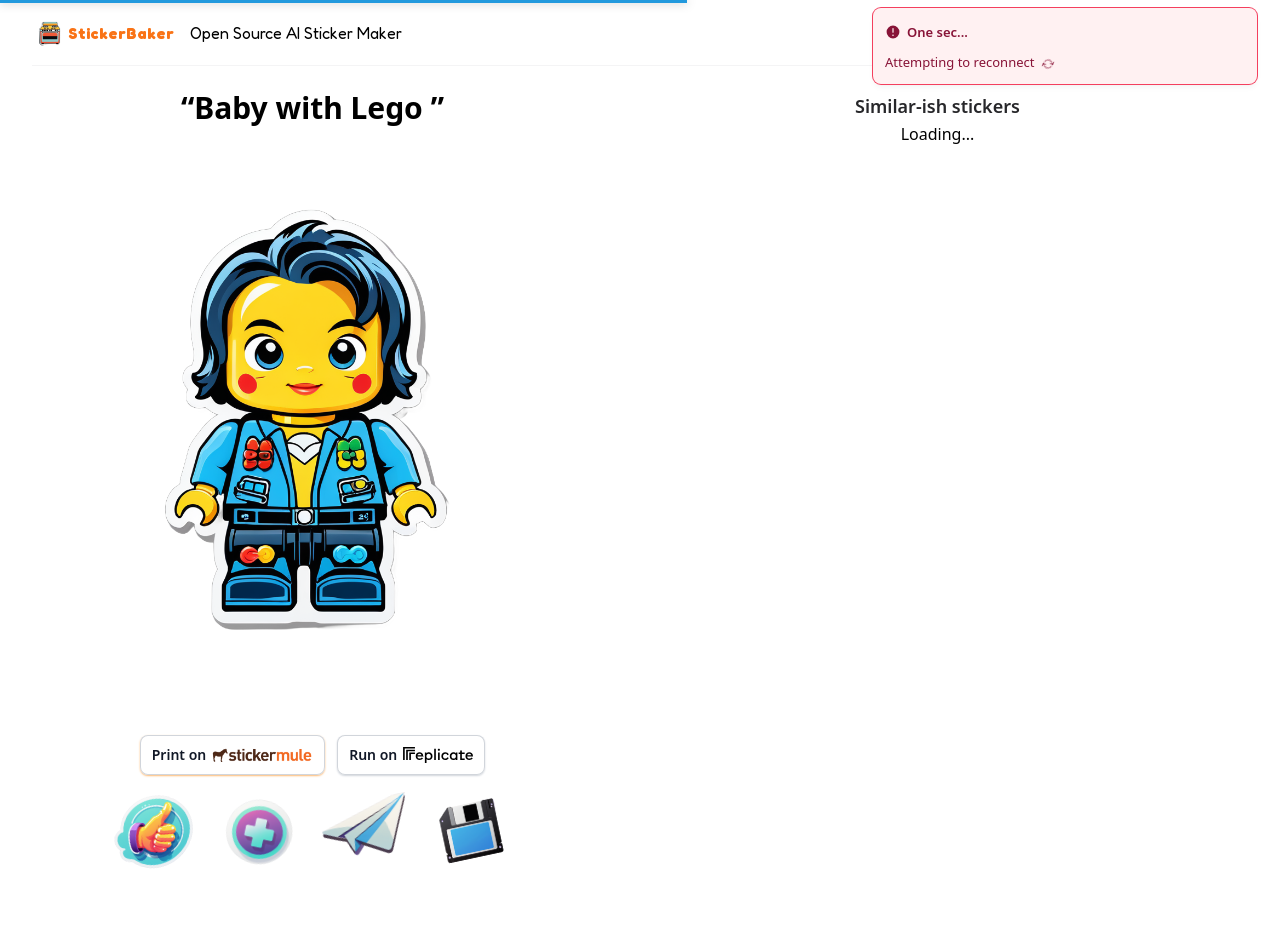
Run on (411, 755)
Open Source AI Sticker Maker (296, 33)
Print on (232, 754)
